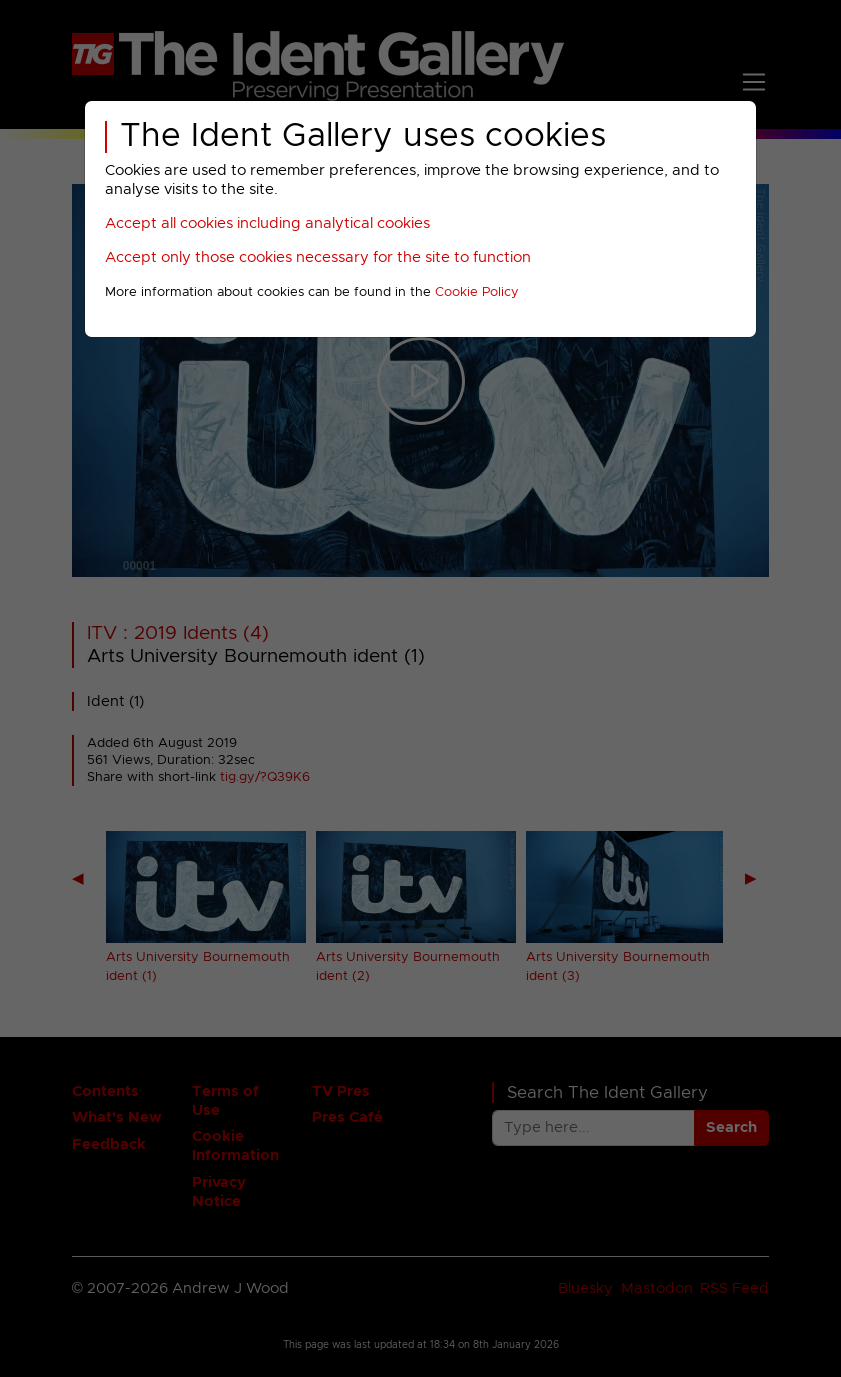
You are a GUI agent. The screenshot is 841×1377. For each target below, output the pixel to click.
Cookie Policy (477, 292)
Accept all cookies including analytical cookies (267, 223)
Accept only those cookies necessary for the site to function (318, 257)
